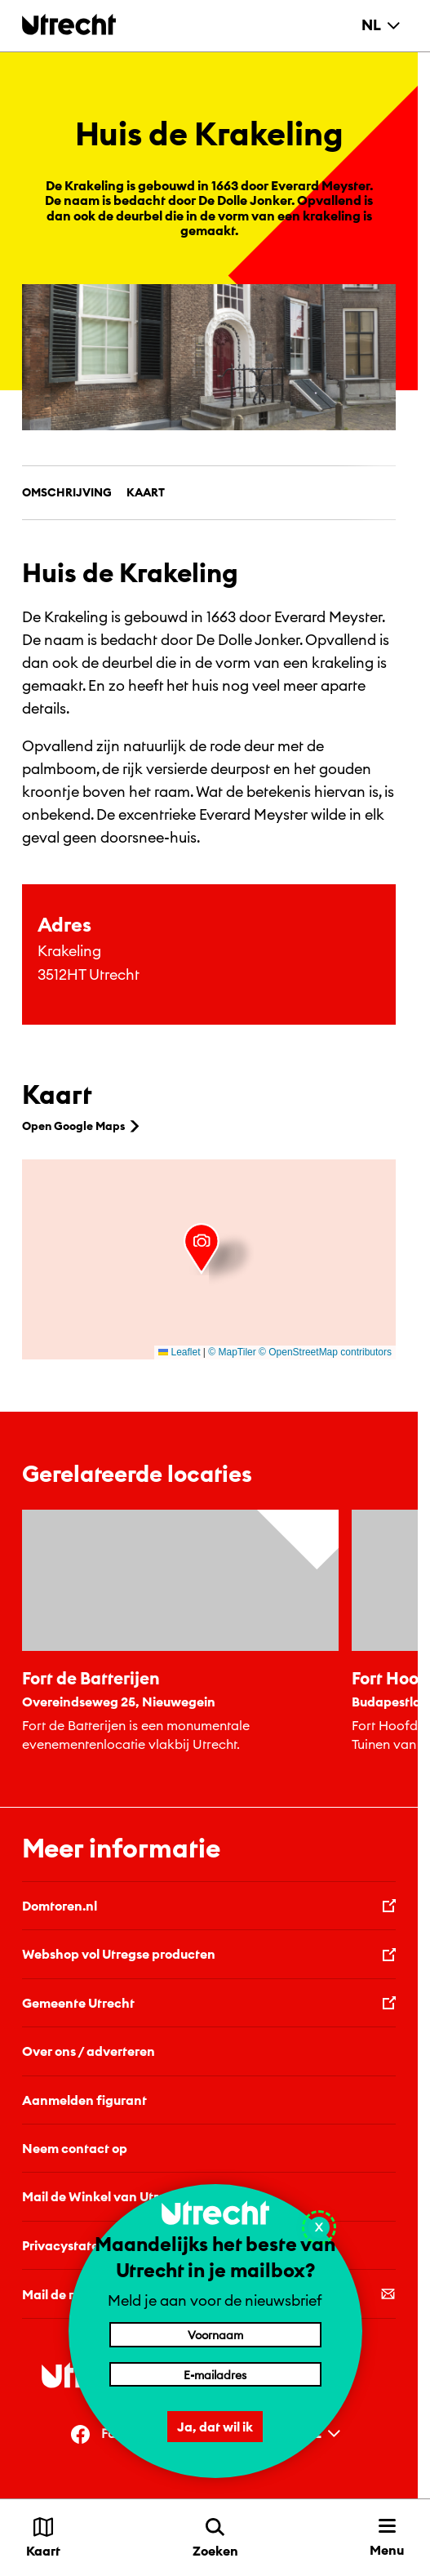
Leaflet (179, 1352)
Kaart (145, 492)
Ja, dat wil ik (215, 2426)
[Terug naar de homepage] (69, 24)
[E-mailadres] (215, 2374)
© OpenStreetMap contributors (325, 1352)
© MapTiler (231, 1352)
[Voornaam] (215, 2334)
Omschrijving (67, 492)
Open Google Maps (82, 1125)
